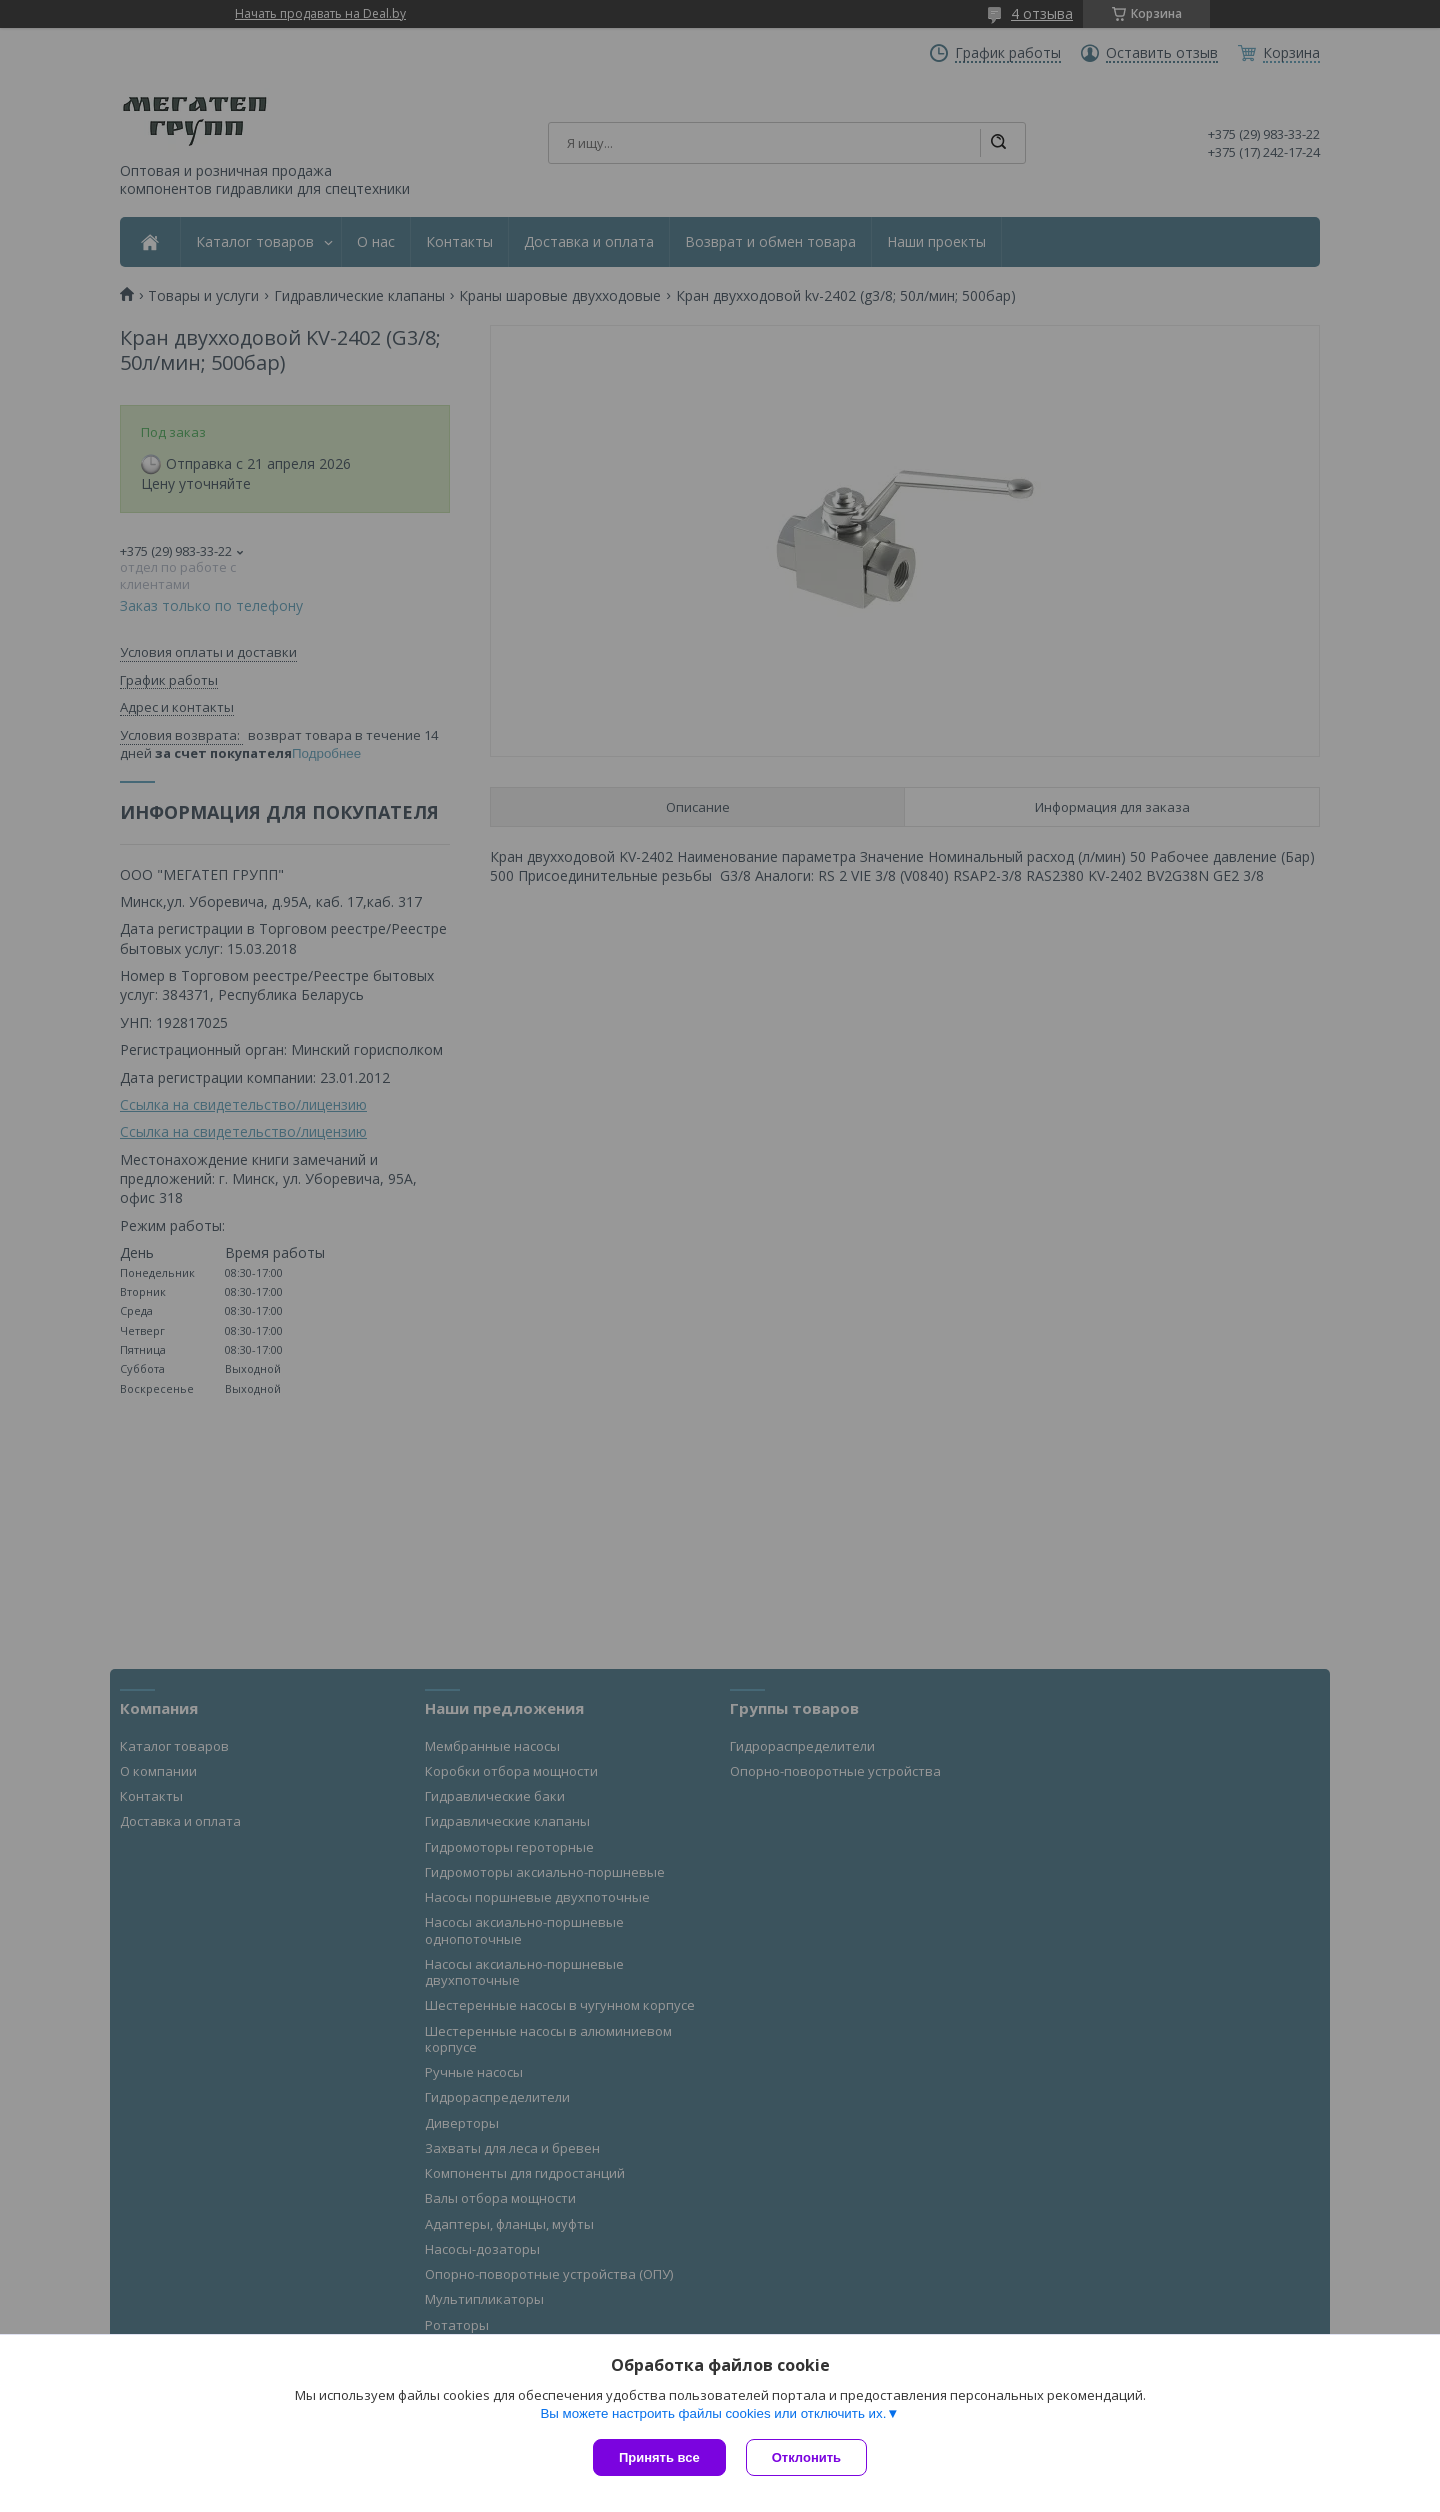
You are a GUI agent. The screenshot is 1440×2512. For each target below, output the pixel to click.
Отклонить (806, 2457)
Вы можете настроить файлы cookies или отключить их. (713, 2413)
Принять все (659, 2457)
